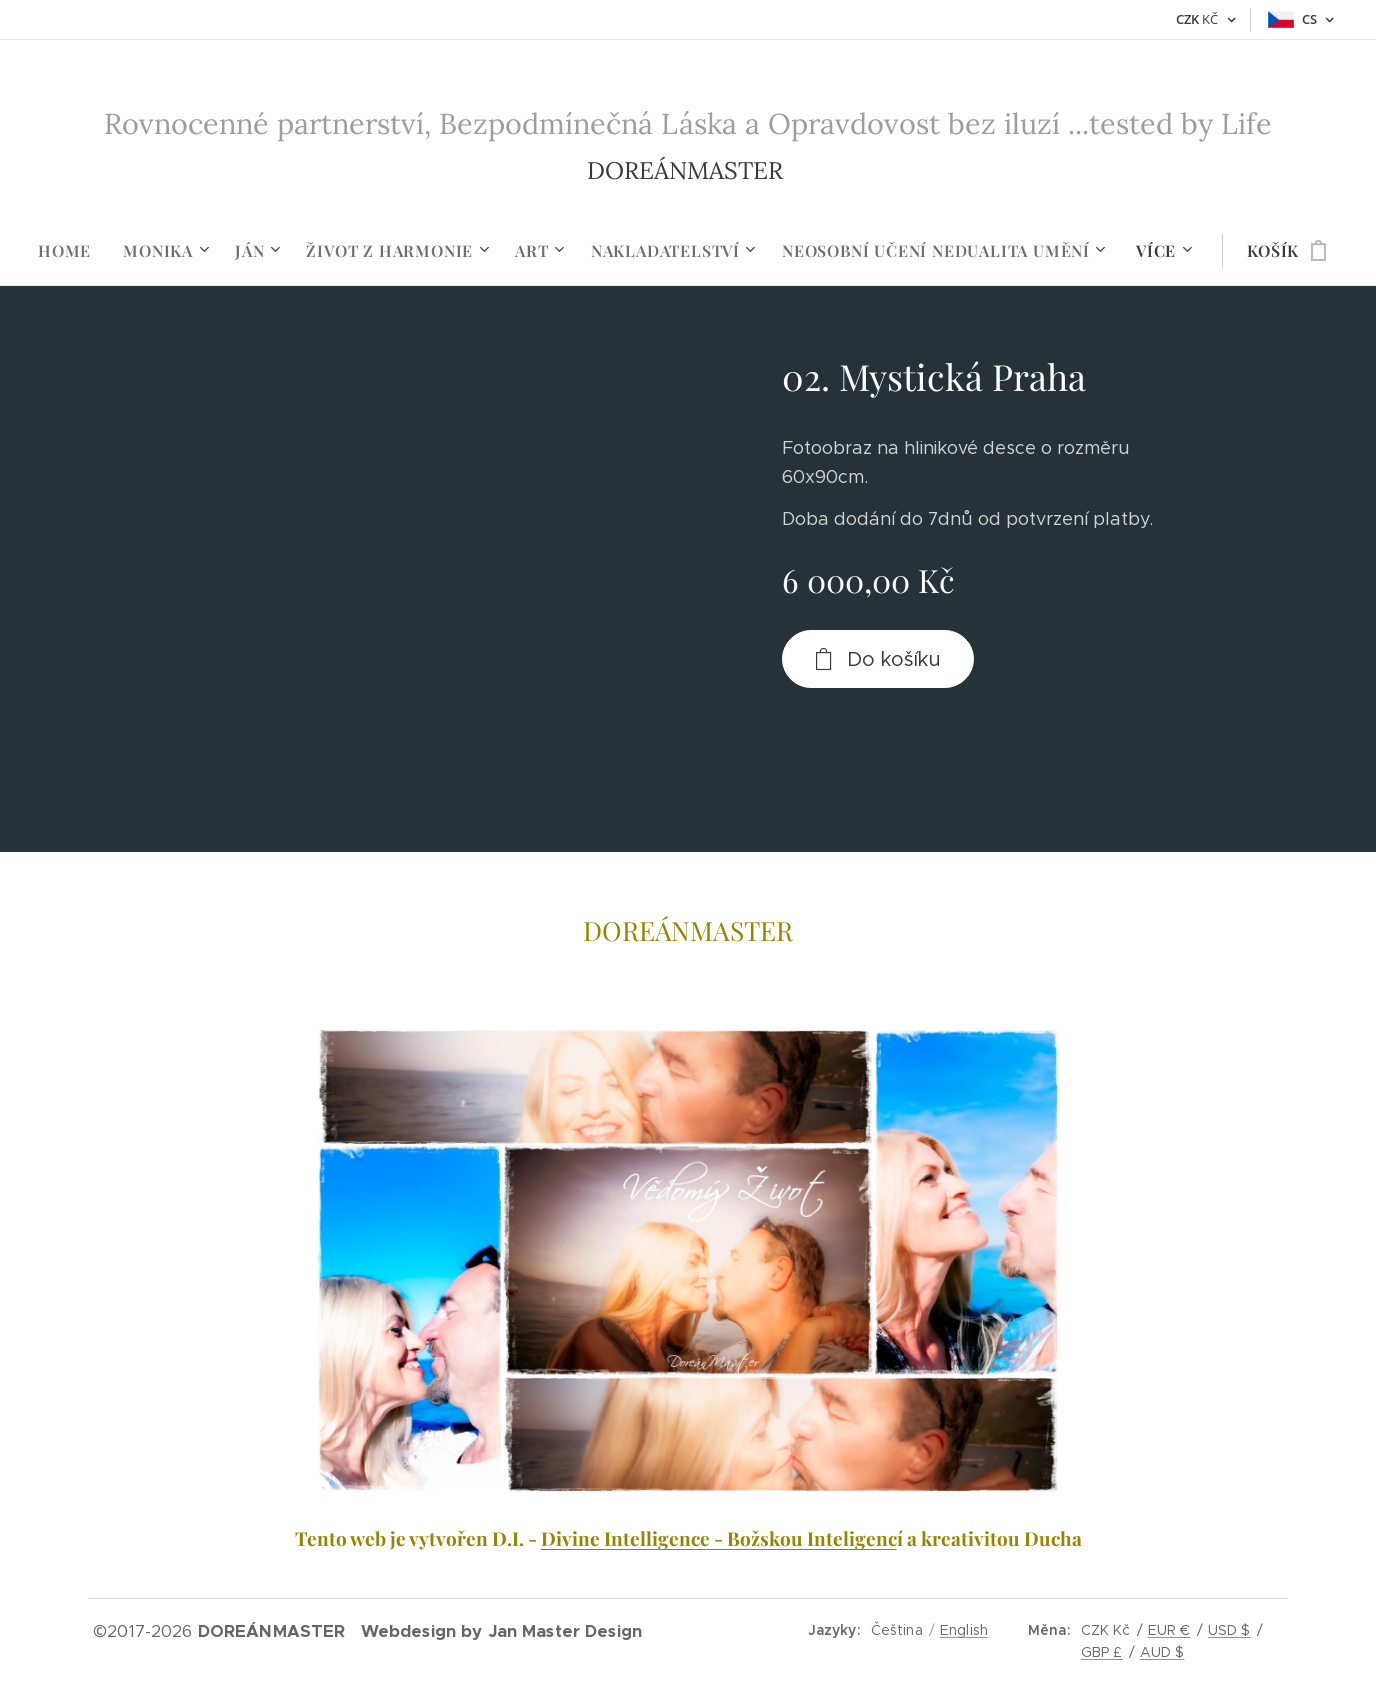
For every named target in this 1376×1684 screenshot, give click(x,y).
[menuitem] (72, 251)
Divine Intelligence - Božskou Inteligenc (719, 1538)
